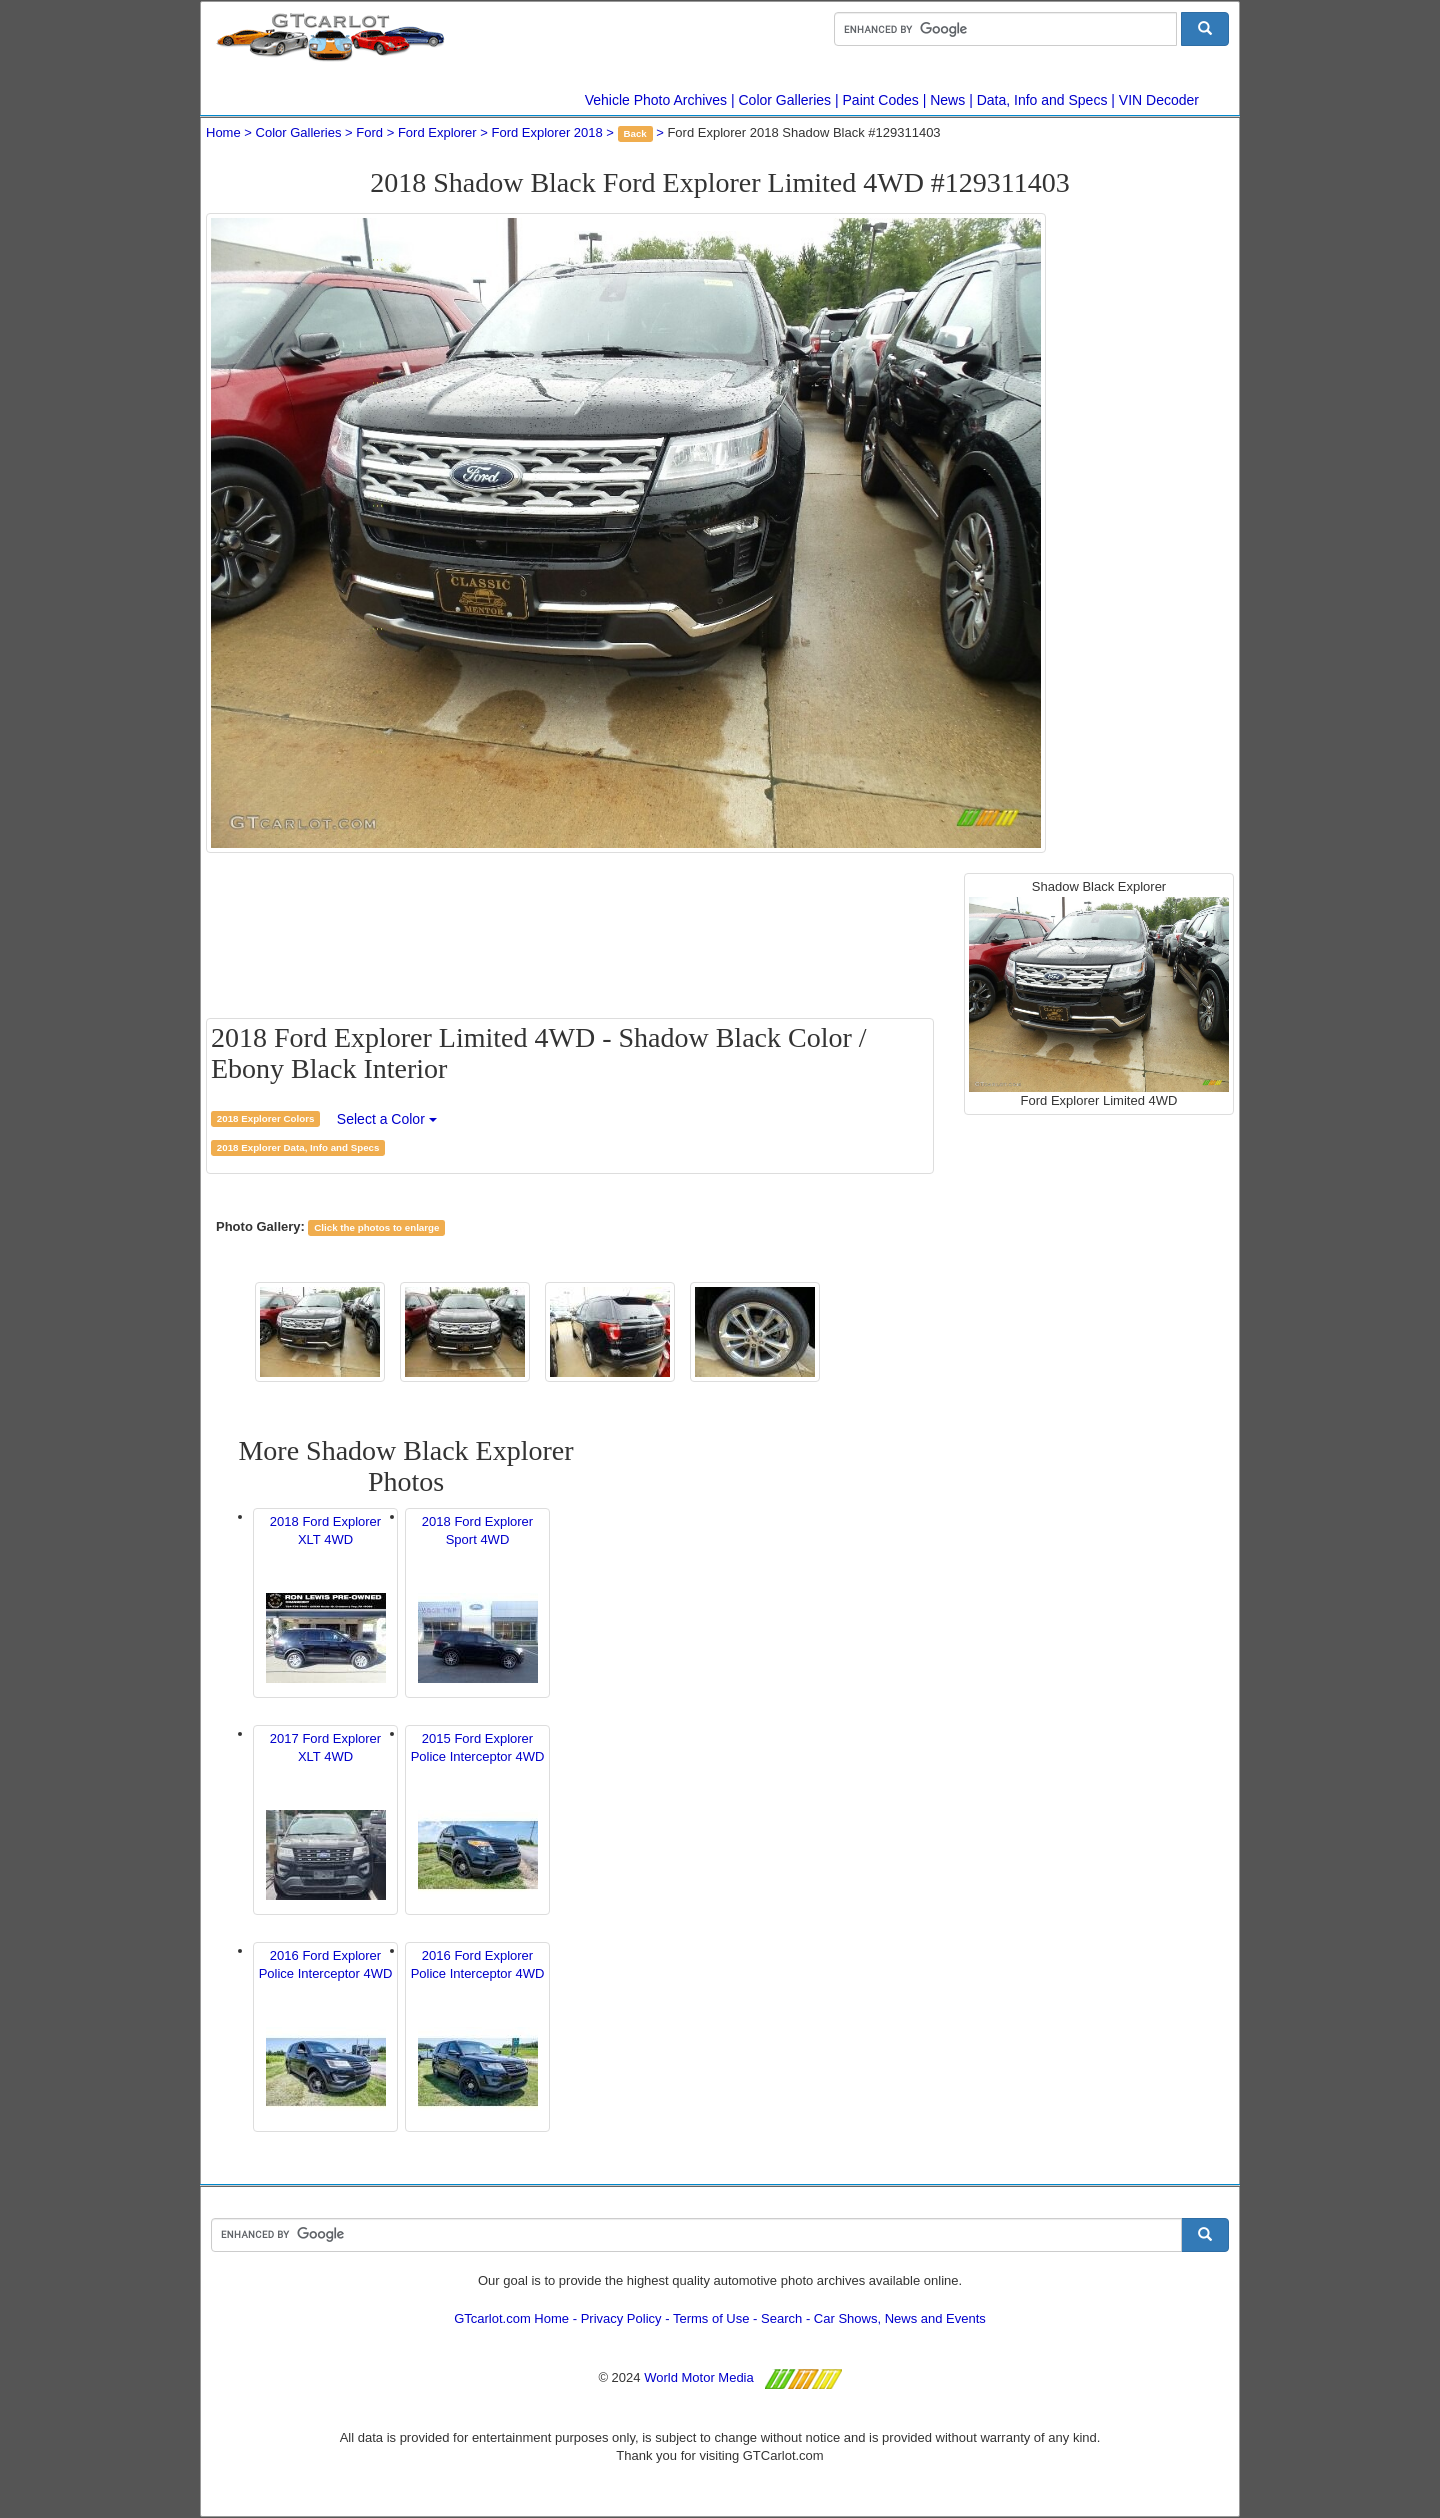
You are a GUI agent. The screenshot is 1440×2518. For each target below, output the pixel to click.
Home (223, 132)
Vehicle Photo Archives (656, 100)
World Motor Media (699, 2377)
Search (781, 2318)
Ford (369, 132)
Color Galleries (785, 100)
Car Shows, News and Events (900, 2318)
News (947, 100)
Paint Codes (881, 100)
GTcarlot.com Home (511, 2318)
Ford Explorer (437, 132)
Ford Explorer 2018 (546, 132)
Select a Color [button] (387, 1119)
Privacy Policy (621, 2318)
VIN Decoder (1159, 100)
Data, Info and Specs (1042, 100)
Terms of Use (711, 2318)
